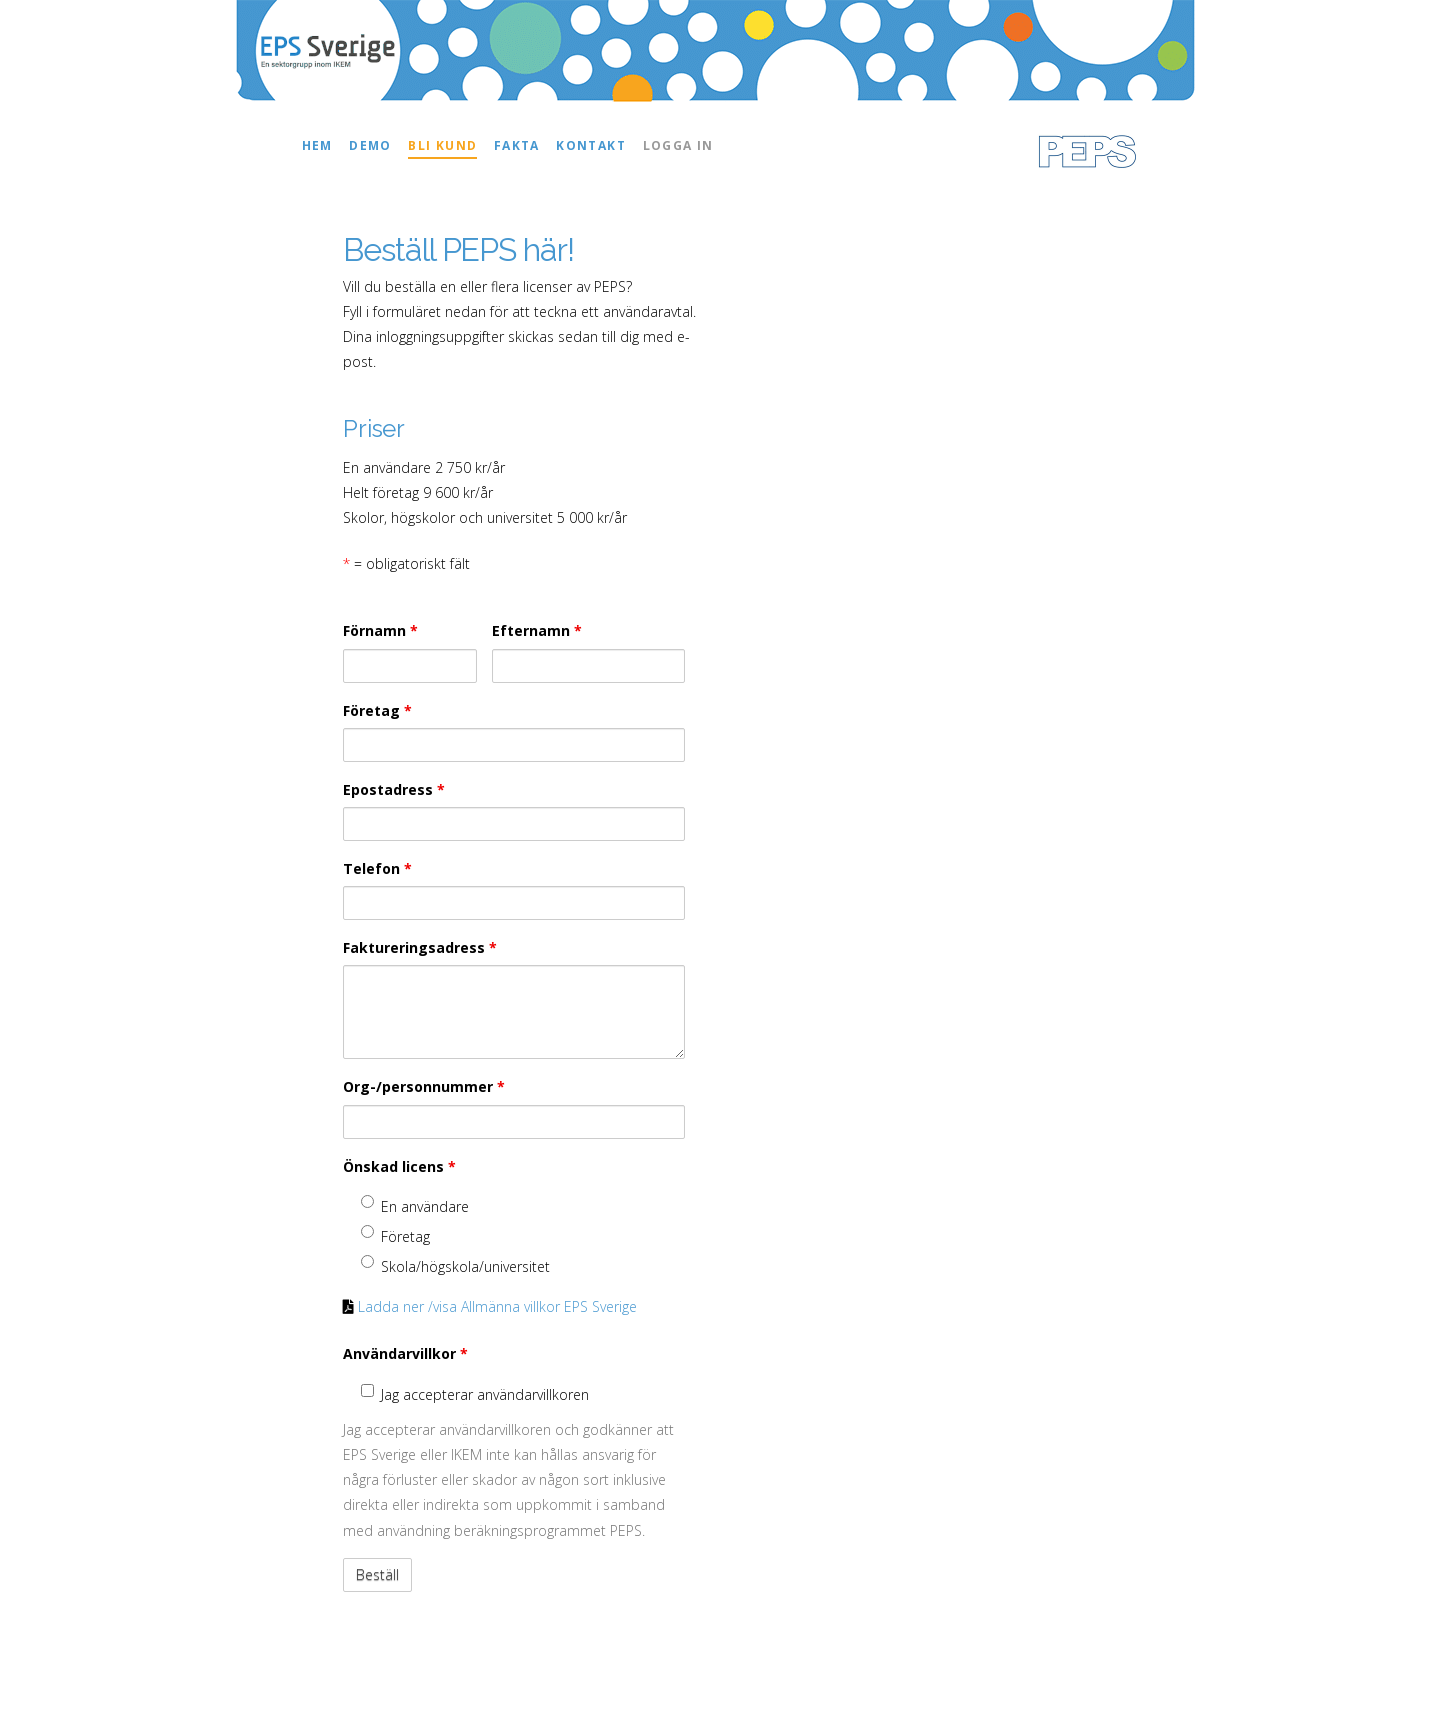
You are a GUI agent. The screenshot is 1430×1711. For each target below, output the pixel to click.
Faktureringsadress (420, 947)
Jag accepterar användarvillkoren (475, 1394)
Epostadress (394, 789)
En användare (415, 1205)
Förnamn (380, 630)
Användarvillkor (405, 1353)
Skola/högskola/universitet (455, 1265)
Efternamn (537, 630)
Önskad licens (399, 1166)
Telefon (377, 868)
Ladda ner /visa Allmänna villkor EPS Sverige (497, 1306)
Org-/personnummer (424, 1086)
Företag (377, 710)
